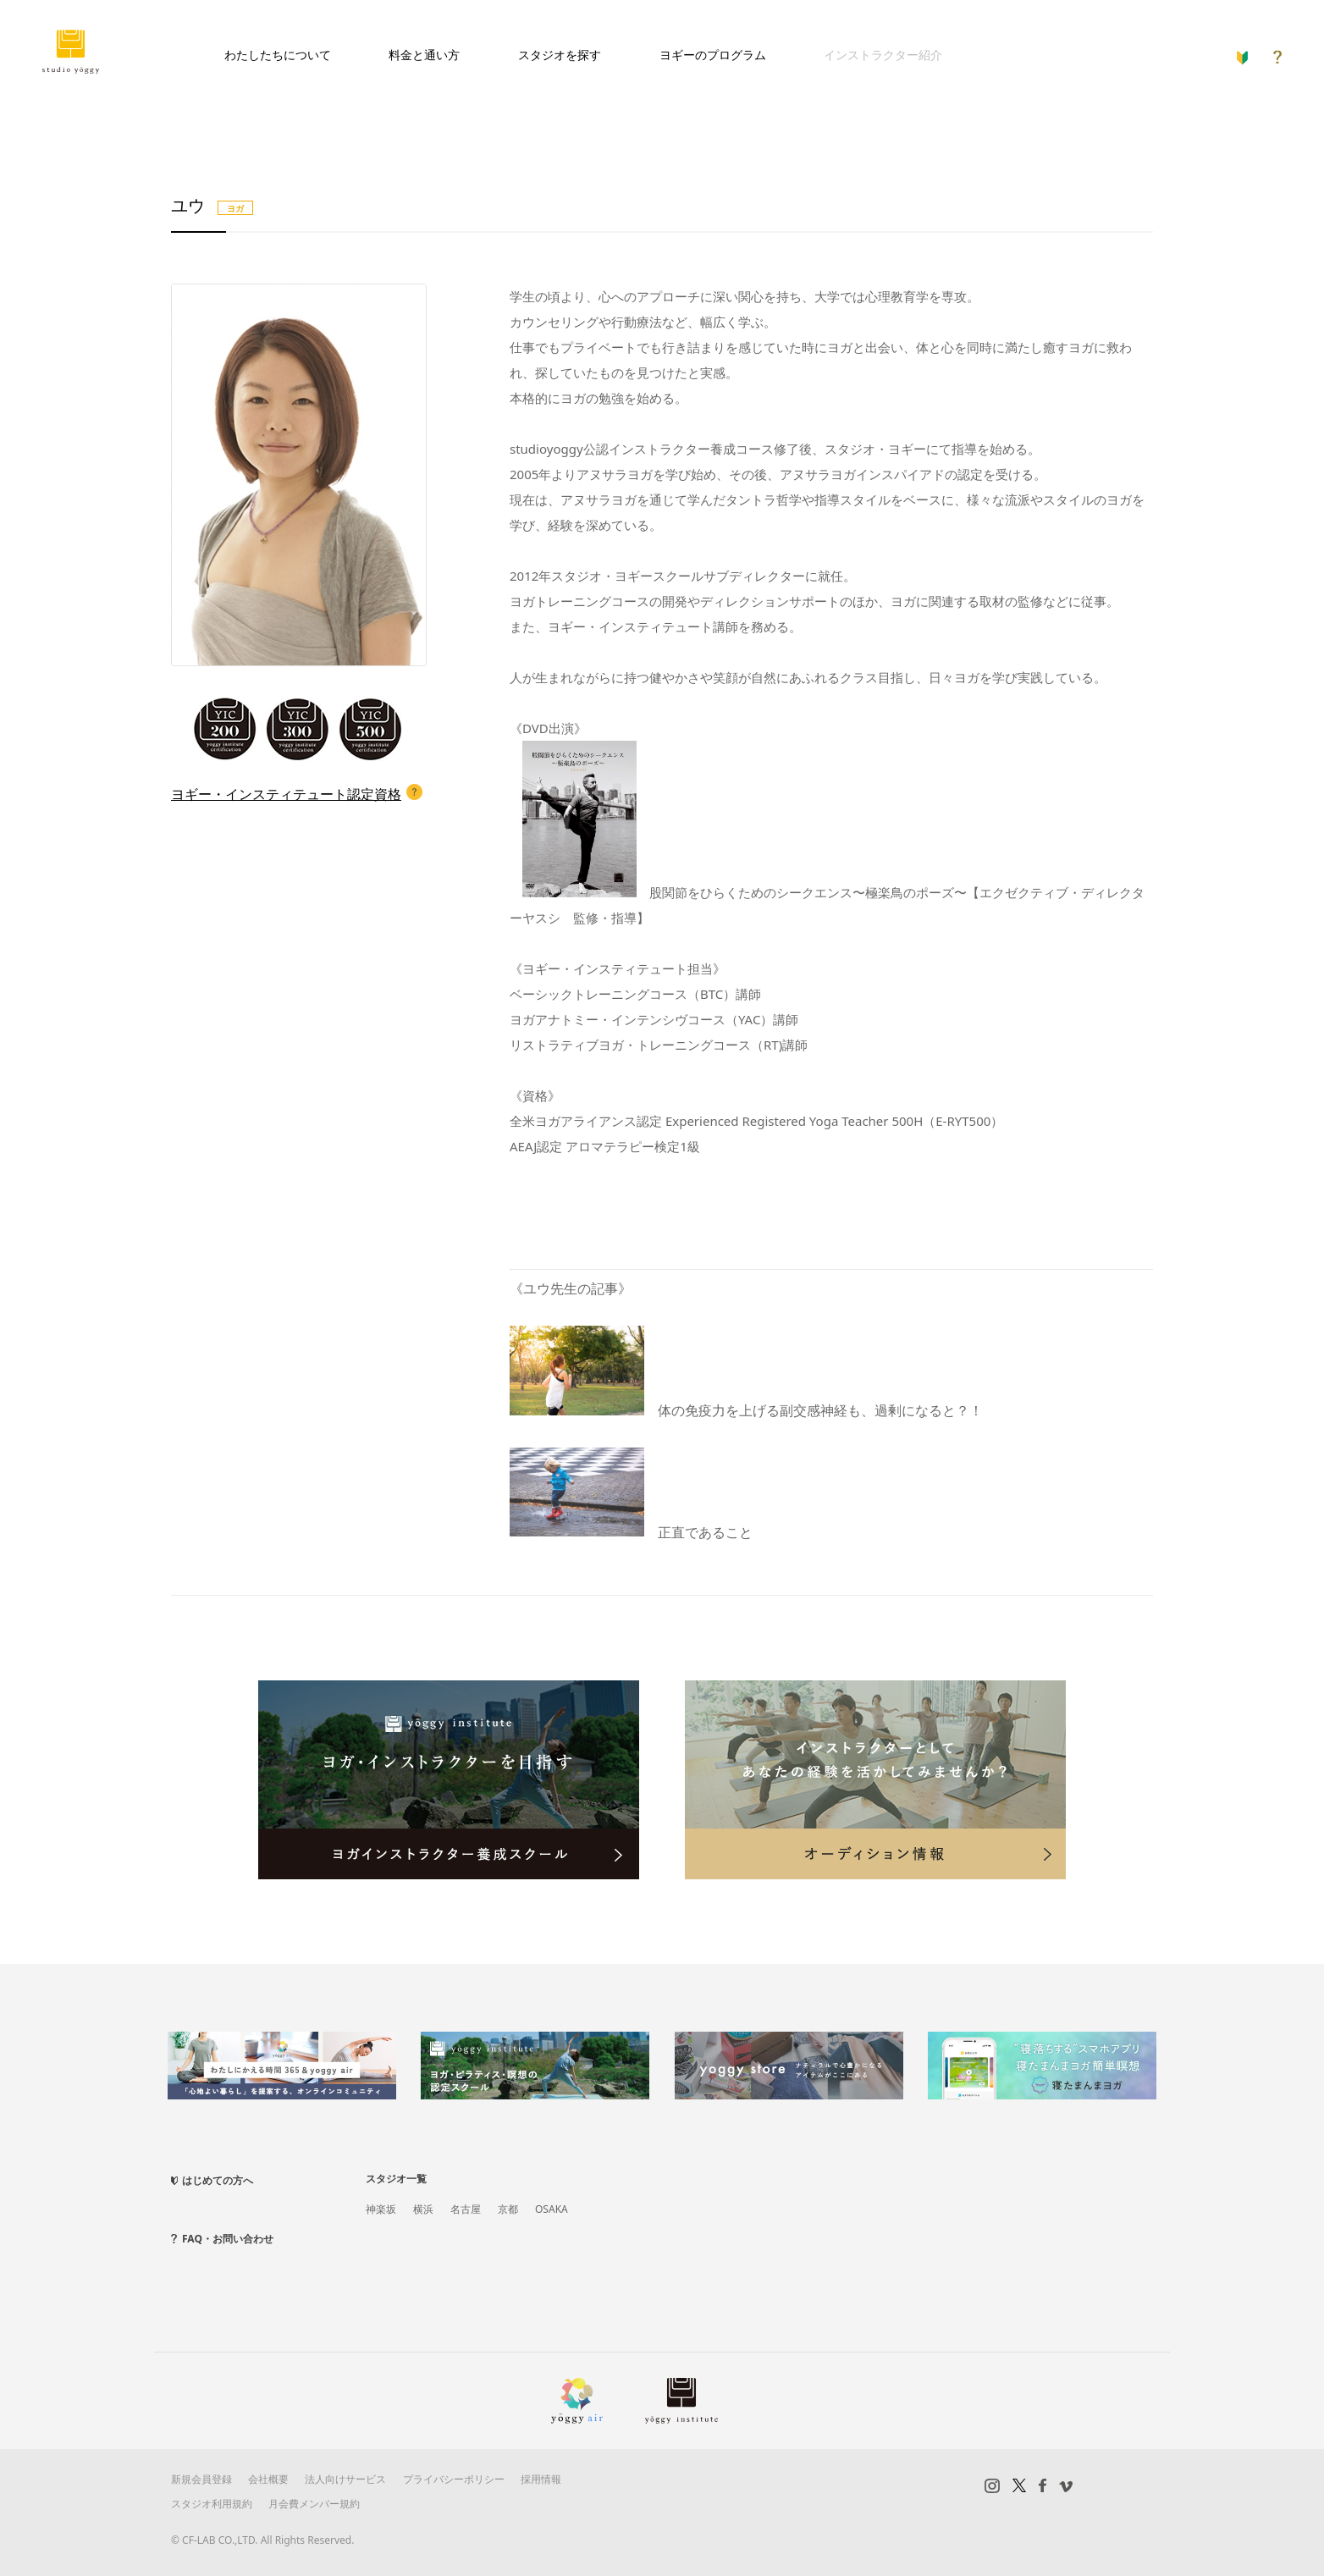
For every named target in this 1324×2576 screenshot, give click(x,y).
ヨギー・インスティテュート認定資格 (286, 794)
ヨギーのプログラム (712, 55)
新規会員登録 (201, 2479)
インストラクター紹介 (883, 55)
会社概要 (268, 2479)
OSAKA (551, 2209)
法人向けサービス (345, 2479)
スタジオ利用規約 (211, 2503)
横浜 (423, 2209)
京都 (508, 2209)
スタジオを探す (559, 55)
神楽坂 (381, 2209)
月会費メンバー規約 (314, 2503)
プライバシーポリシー (454, 2479)
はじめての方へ (217, 2180)
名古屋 (465, 2209)
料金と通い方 (424, 55)
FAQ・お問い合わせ (227, 2238)
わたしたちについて (277, 55)
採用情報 (541, 2479)
